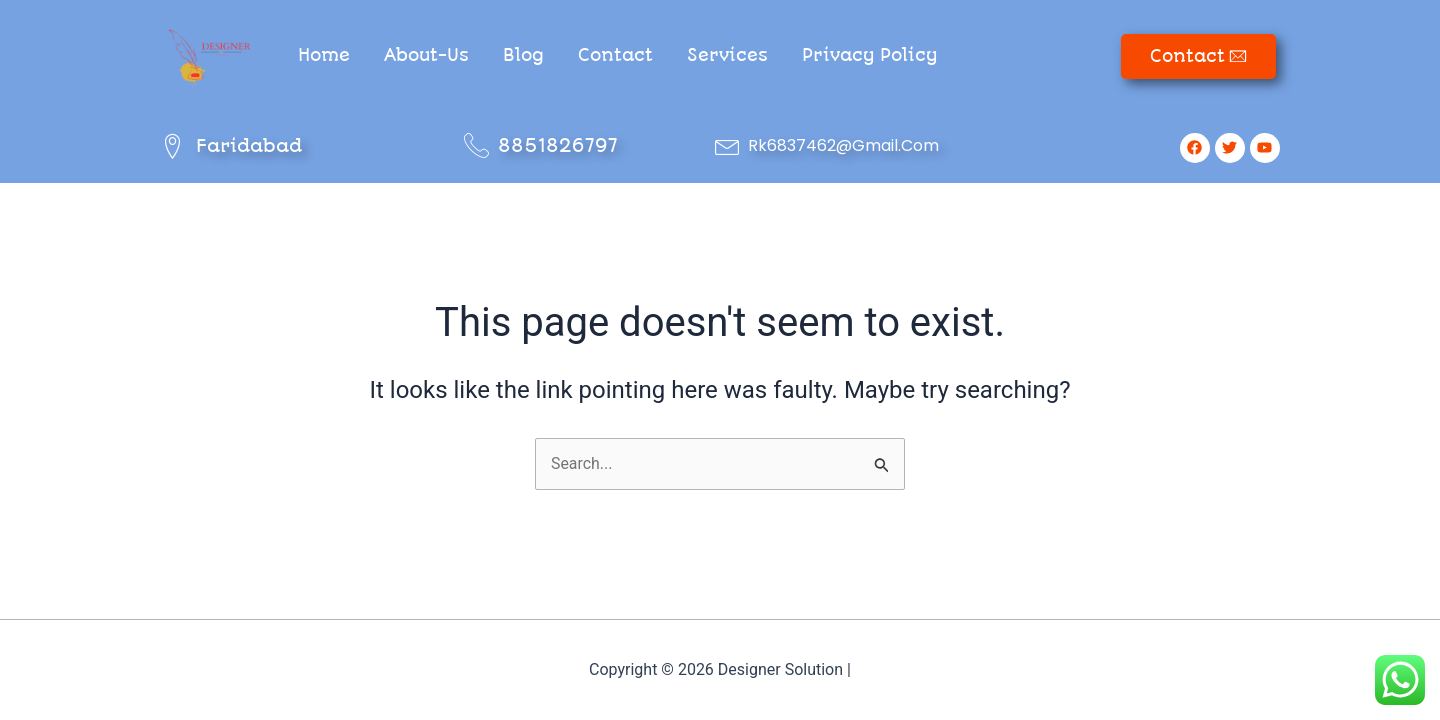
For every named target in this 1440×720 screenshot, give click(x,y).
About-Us (426, 55)
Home (324, 55)
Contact (615, 55)
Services (727, 55)
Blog (523, 55)
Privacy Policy (869, 55)
